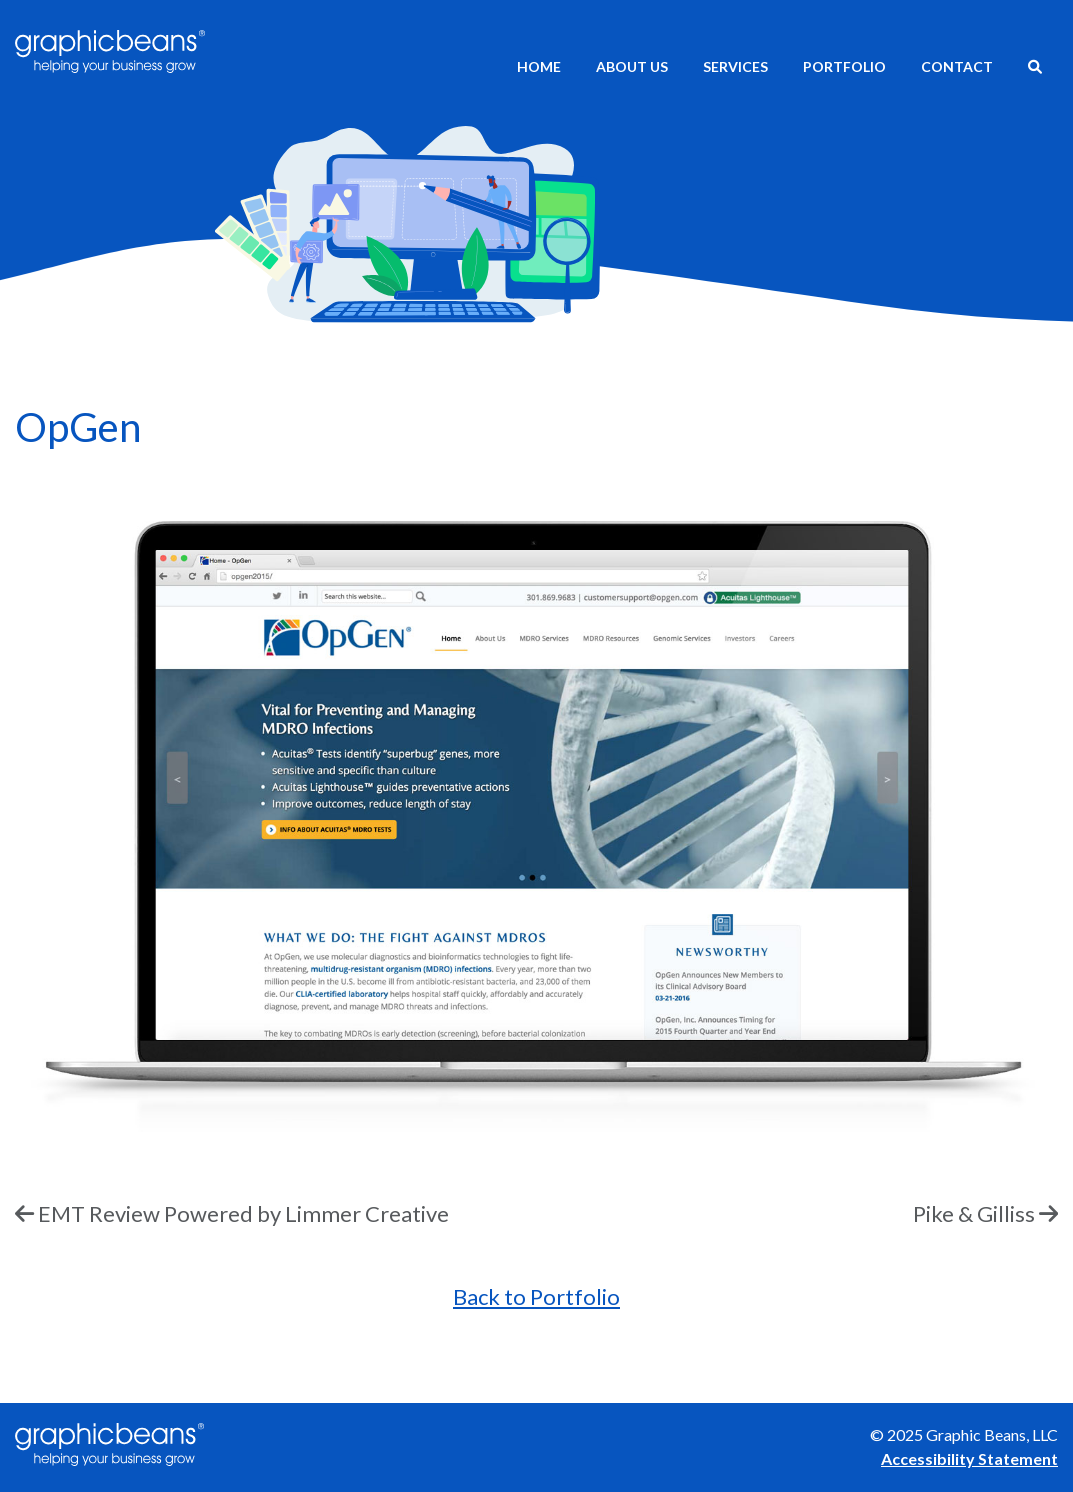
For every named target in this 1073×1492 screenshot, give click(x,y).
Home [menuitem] (539, 66)
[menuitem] (1035, 68)
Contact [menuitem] (957, 66)
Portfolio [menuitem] (844, 66)
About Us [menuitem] (632, 66)
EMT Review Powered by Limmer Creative (243, 1213)
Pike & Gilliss (974, 1213)
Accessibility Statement (969, 1458)
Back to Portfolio (536, 1296)
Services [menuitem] (735, 66)
